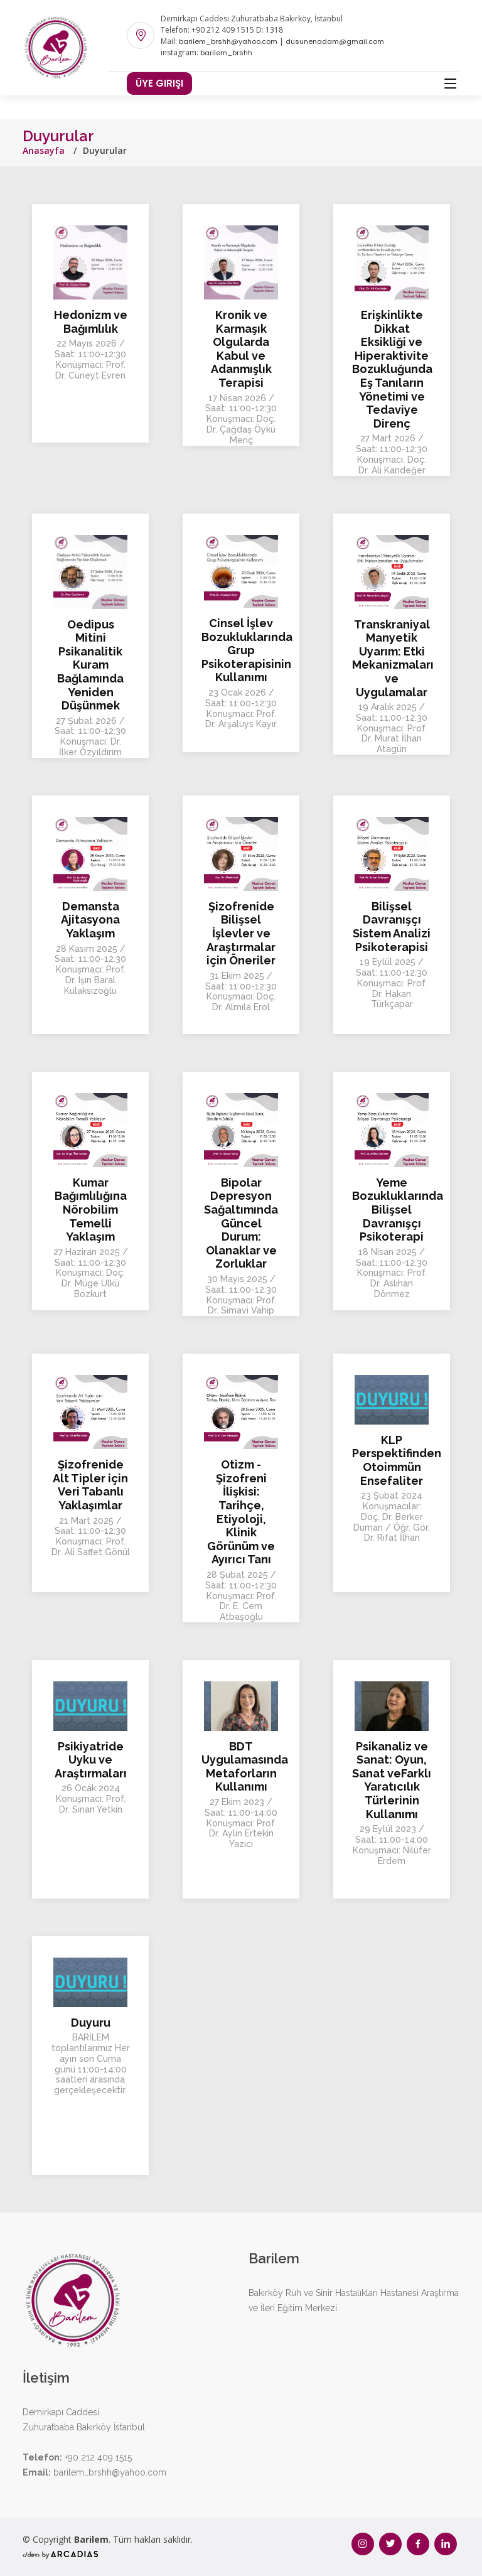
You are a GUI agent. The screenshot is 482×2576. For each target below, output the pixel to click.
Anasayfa (44, 150)
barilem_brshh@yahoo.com (228, 41)
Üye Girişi (159, 83)
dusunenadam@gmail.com (335, 41)
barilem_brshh (226, 53)
